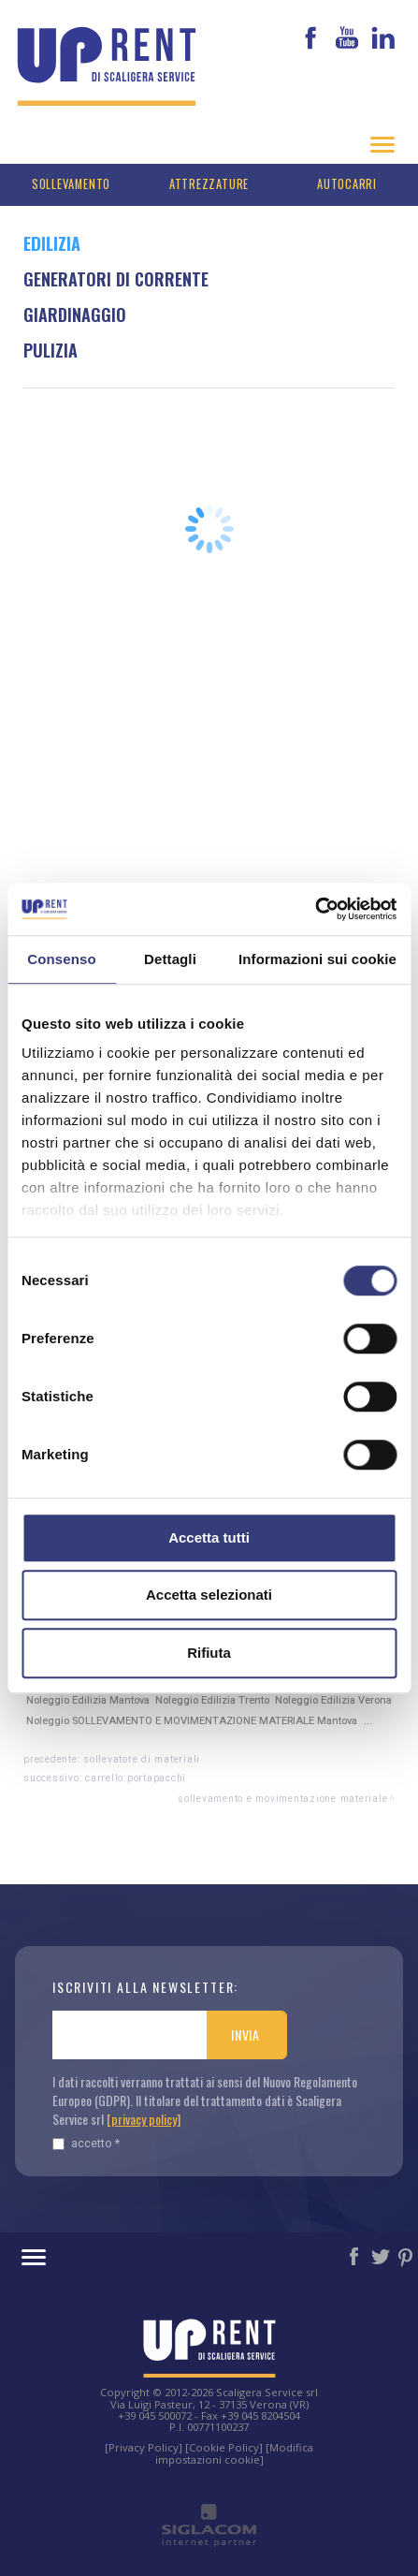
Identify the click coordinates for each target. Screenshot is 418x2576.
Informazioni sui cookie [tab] (317, 959)
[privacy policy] (143, 2119)
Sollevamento (71, 184)
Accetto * (86, 2143)
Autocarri (347, 184)
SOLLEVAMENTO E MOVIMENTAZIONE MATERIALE (282, 1798)
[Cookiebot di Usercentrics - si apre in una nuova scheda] (314, 909)
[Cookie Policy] (224, 2447)
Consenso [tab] (61, 959)
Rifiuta (209, 1653)
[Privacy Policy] (143, 2447)
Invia (245, 2034)
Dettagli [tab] (170, 959)
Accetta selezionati (209, 1595)
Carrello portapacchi (135, 1778)
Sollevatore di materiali (141, 1759)
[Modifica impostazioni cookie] (234, 2453)
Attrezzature (209, 184)
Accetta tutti (209, 1537)
